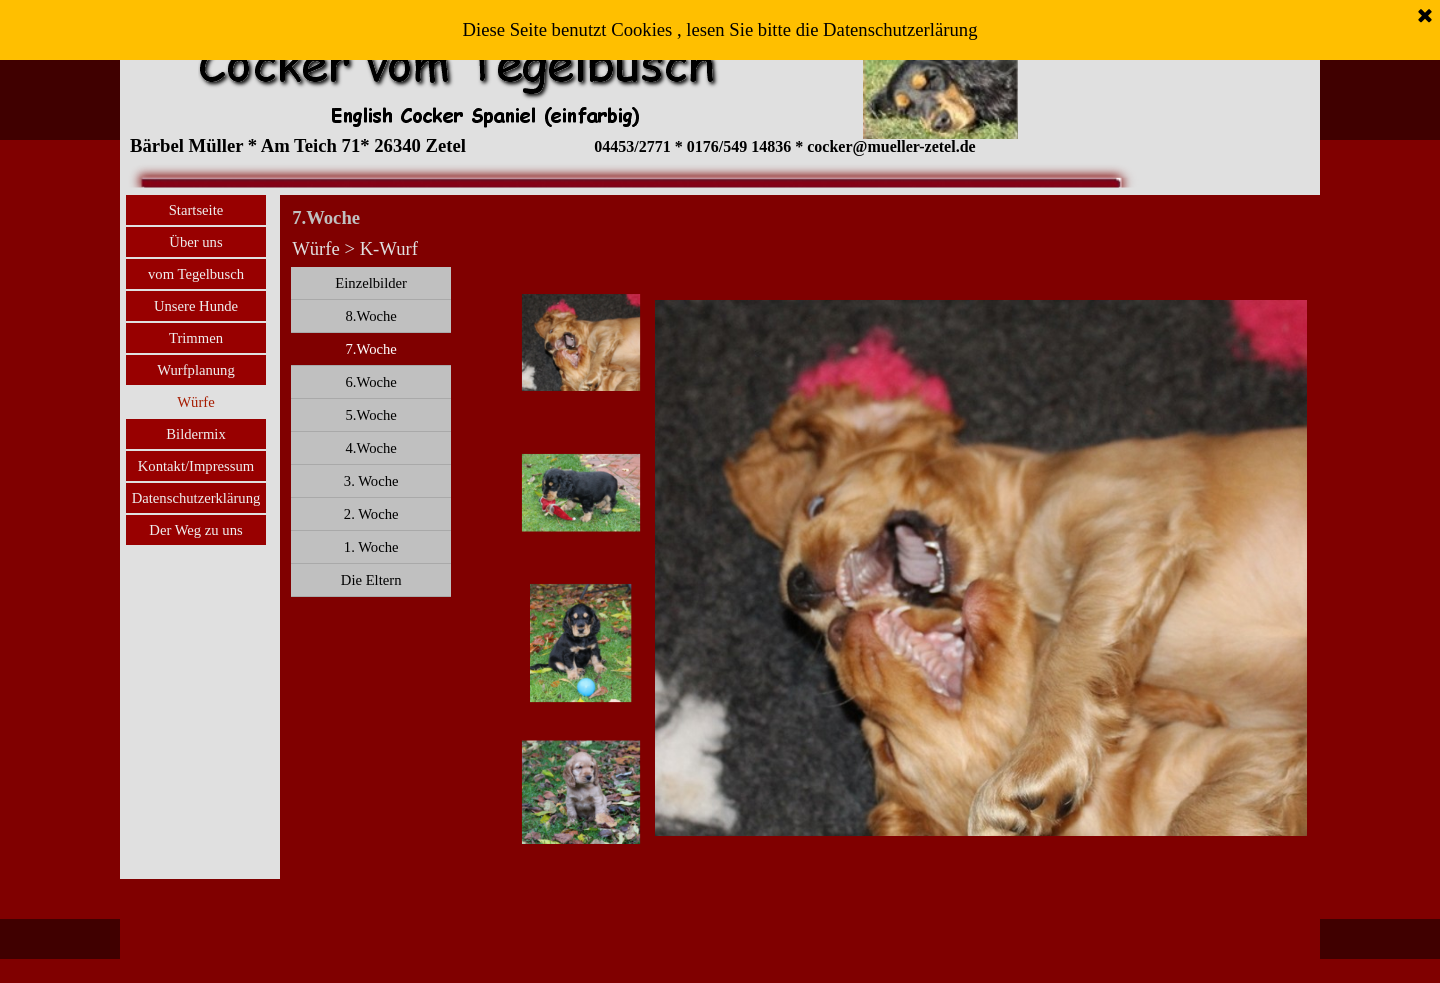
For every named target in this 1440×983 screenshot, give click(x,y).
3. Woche (371, 481)
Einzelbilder (371, 283)
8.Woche (370, 316)
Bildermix (195, 434)
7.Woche (370, 349)
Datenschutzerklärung (196, 498)
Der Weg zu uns (195, 530)
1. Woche (371, 547)
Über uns (195, 242)
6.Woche (370, 382)
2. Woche (371, 514)
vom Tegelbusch (196, 274)
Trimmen (196, 338)
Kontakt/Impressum (196, 466)
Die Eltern (371, 580)
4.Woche (370, 448)
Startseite (196, 210)
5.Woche (370, 415)
